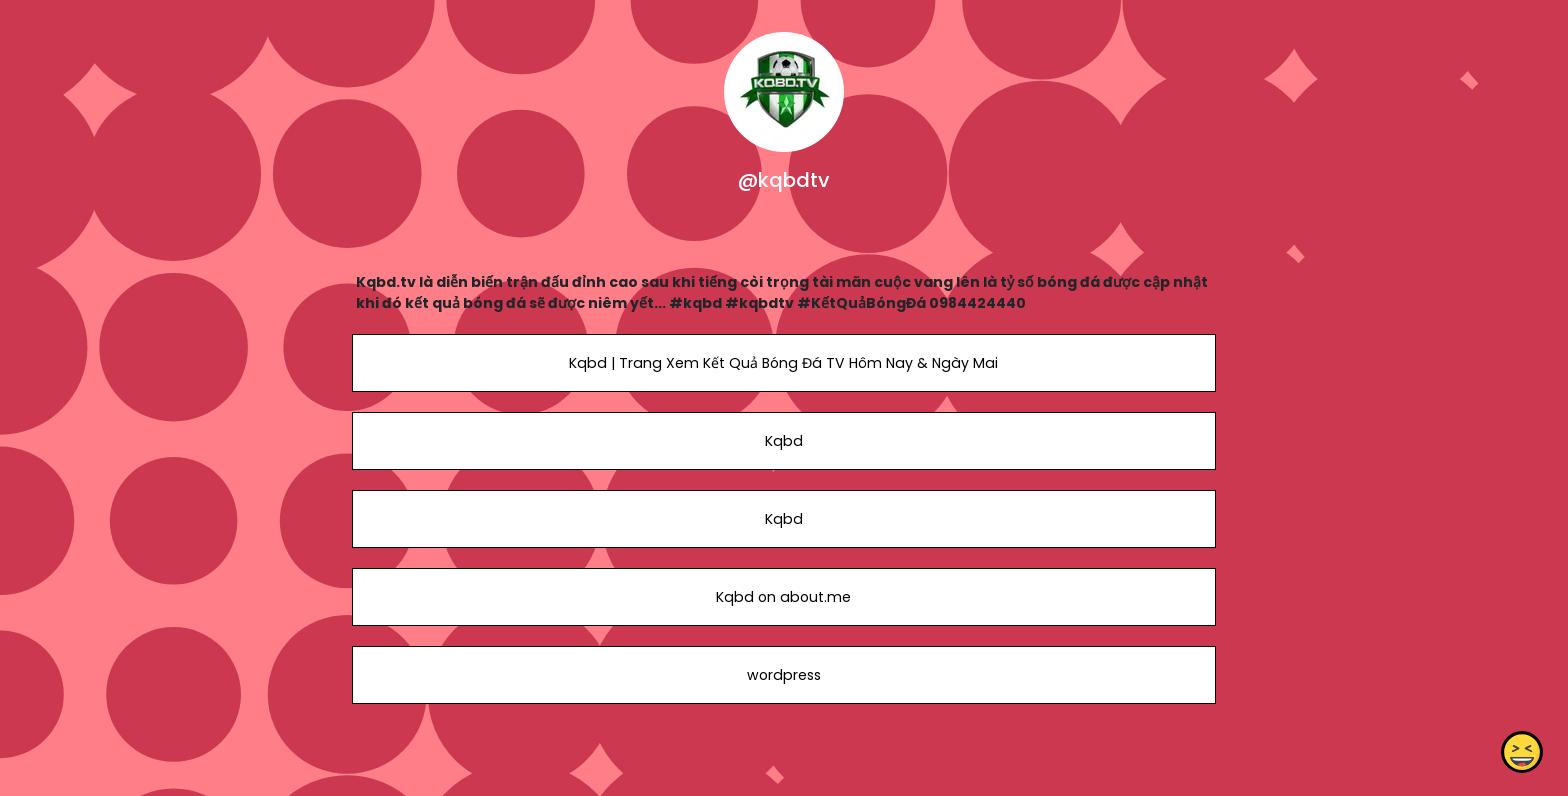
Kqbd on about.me (783, 597)
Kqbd (784, 441)
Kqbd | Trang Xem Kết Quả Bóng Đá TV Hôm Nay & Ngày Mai (783, 363)
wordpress (784, 675)
